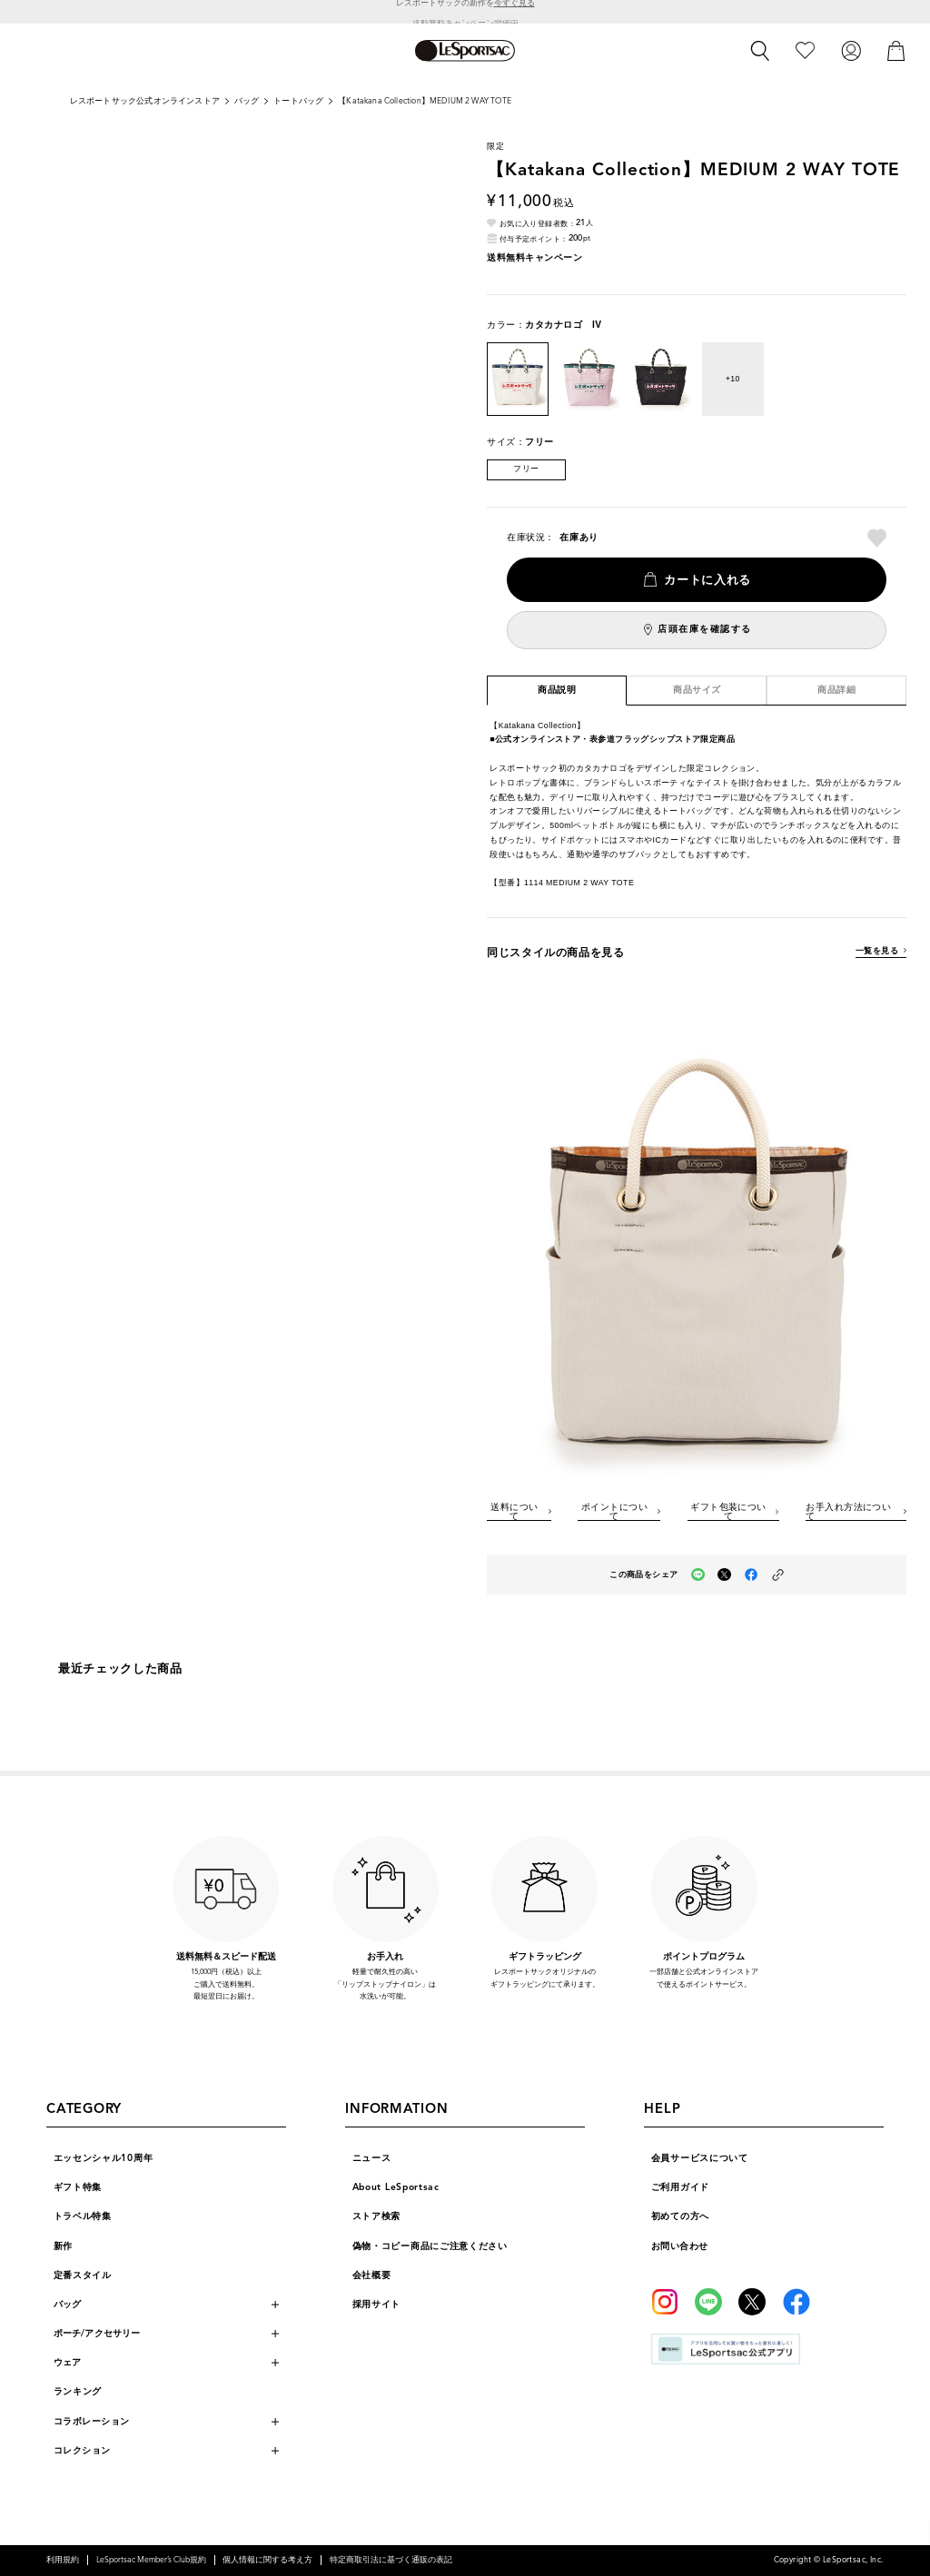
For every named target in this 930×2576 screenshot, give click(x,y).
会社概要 (371, 2275)
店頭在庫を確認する (705, 629)
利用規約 (62, 2560)
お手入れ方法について (848, 1512)
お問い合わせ (679, 2246)
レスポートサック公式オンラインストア (145, 101)
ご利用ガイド (680, 2187)
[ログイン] (851, 50)
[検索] (760, 51)
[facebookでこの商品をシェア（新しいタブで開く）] (751, 1575)
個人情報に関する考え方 (267, 2560)
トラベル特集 (83, 2216)
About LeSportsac (396, 2187)
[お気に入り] (805, 50)
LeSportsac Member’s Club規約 (151, 2560)
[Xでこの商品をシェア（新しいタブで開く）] (724, 1575)
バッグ (247, 101)
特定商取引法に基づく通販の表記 (391, 2560)
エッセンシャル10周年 (103, 2158)
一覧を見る (877, 951)
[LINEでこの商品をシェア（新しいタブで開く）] (698, 1575)
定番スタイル (83, 2275)
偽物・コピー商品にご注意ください (430, 2246)
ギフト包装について (728, 1512)
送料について (514, 1512)
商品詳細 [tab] (836, 690)
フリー (526, 469)
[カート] (896, 50)
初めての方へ (680, 2216)
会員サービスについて (699, 2158)
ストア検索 (376, 2216)
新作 (63, 2246)
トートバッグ (298, 101)
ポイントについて (614, 1512)
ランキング (78, 2391)
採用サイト (376, 2304)
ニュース (371, 2158)
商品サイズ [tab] (697, 690)
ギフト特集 (78, 2187)
